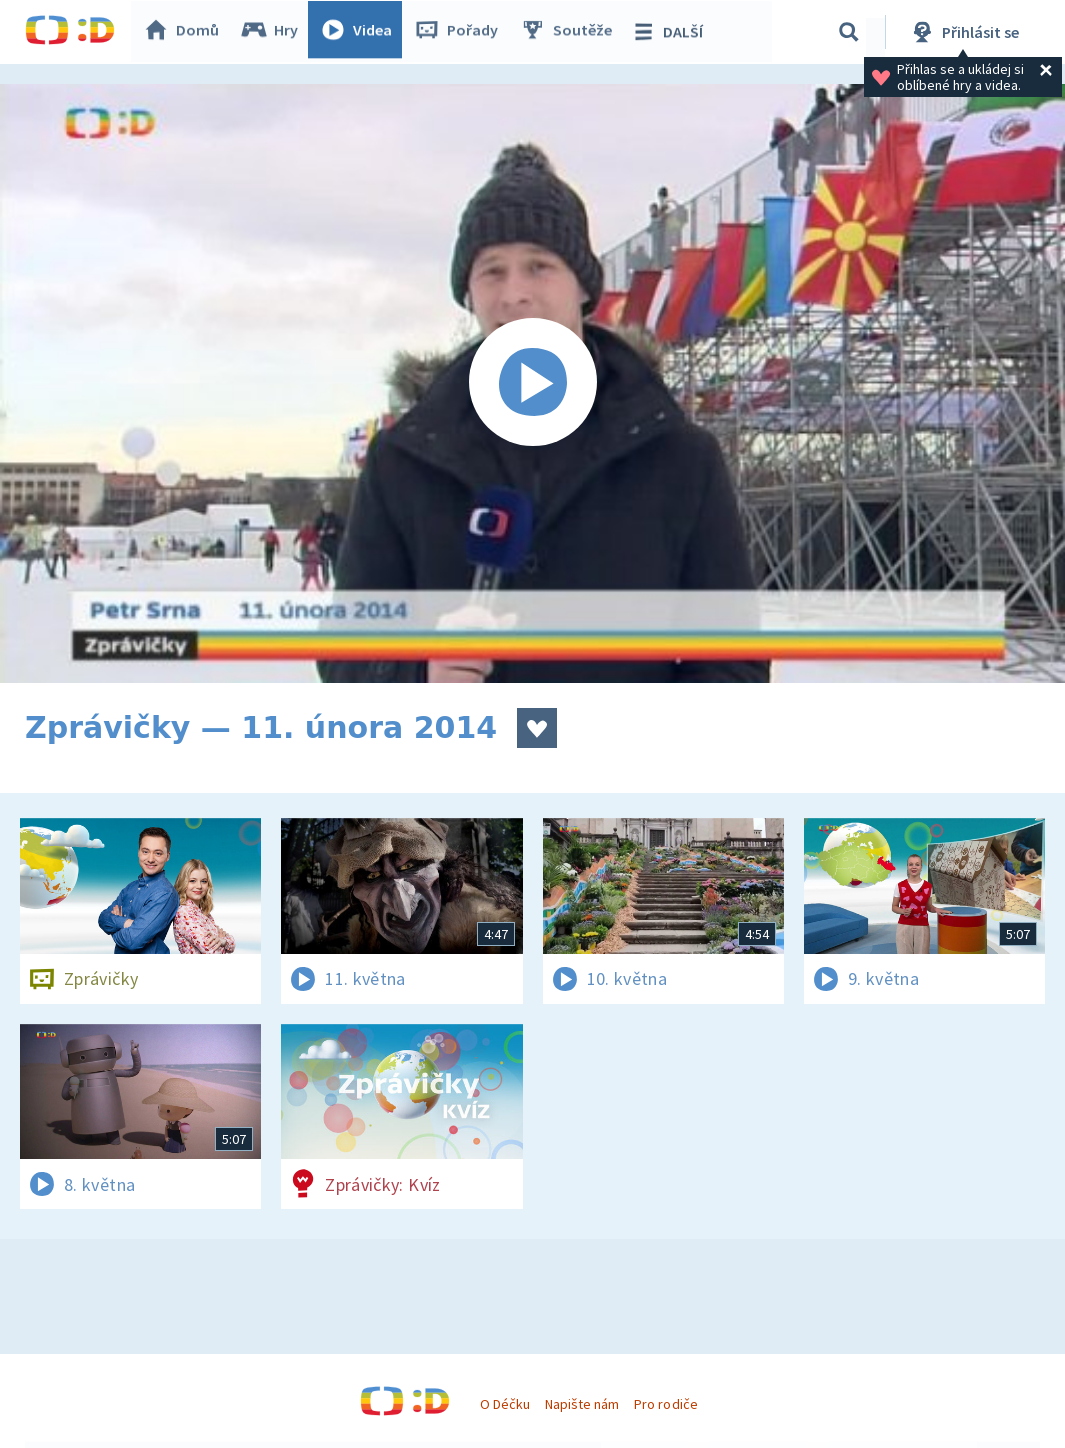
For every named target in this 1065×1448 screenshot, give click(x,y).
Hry (274, 32)
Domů (186, 32)
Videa (361, 32)
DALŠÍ (671, 32)
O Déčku (505, 1404)
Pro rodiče (665, 1404)
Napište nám (582, 1404)
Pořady (461, 32)
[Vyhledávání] (849, 32)
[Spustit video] (532, 383)
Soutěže (571, 32)
